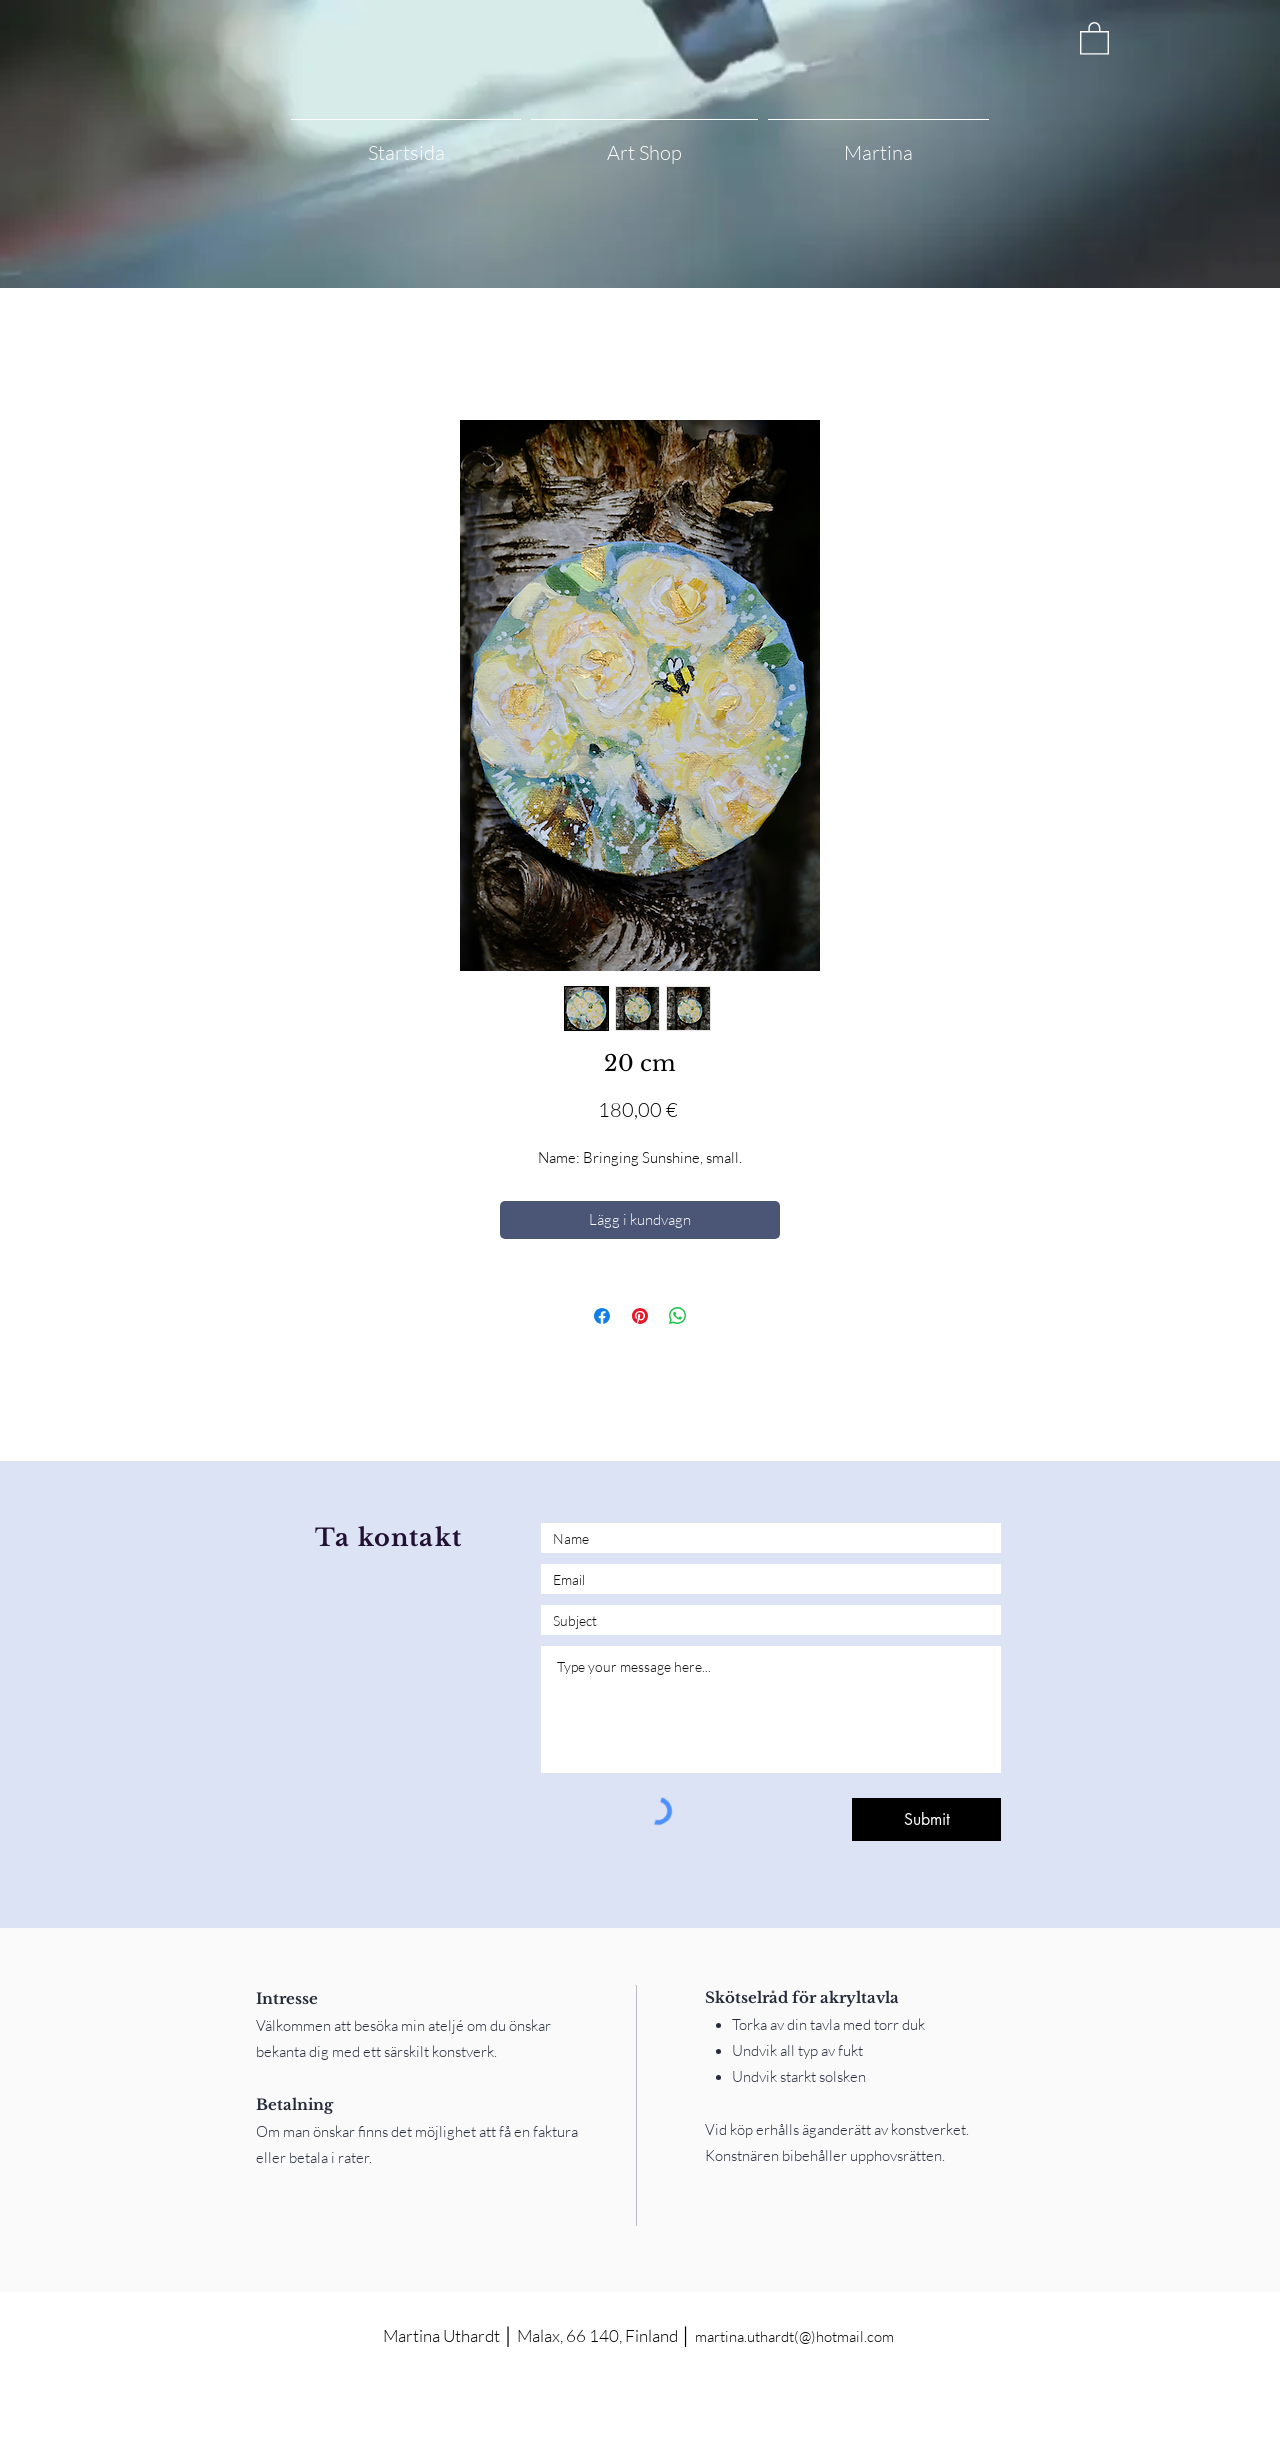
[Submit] (926, 1819)
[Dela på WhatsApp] (678, 1316)
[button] (1094, 37)
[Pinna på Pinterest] (640, 1316)
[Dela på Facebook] (602, 1316)
